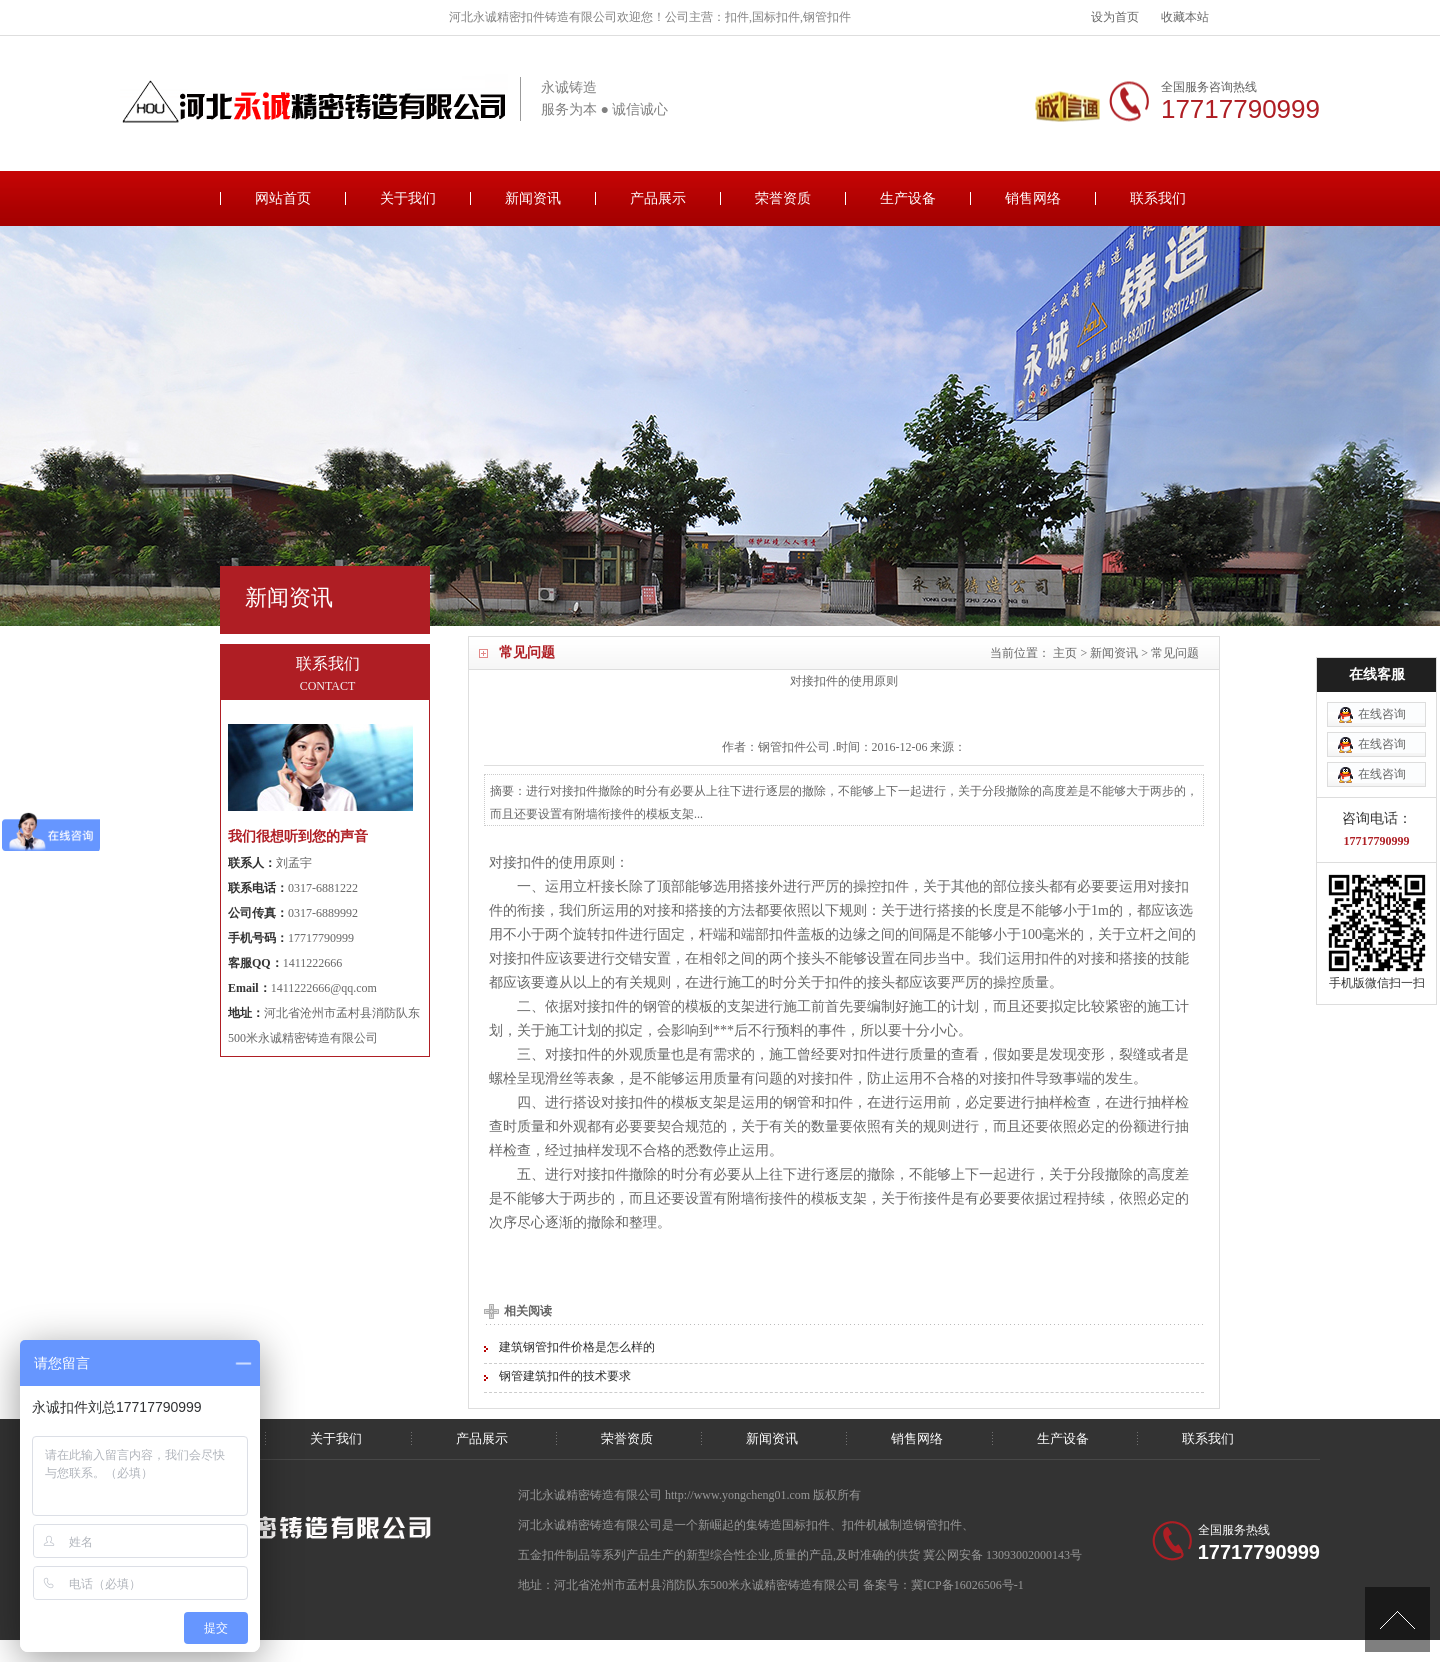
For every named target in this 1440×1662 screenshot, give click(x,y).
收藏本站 (1185, 17)
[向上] (1397, 1619)
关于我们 (408, 198)
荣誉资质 (783, 198)
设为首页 (1115, 17)
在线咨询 (1382, 627)
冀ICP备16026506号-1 (967, 1585)
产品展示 (658, 198)
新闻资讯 (533, 198)
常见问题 (1175, 653)
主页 (1065, 653)
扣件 (794, 747)
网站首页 (283, 198)
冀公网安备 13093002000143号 (1002, 1555)
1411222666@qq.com (324, 988)
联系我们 (1158, 198)
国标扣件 (806, 1525)
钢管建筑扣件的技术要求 (565, 1376)
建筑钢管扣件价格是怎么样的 (577, 1347)
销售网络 (1033, 198)
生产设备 (908, 198)
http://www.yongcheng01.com (739, 1495)
